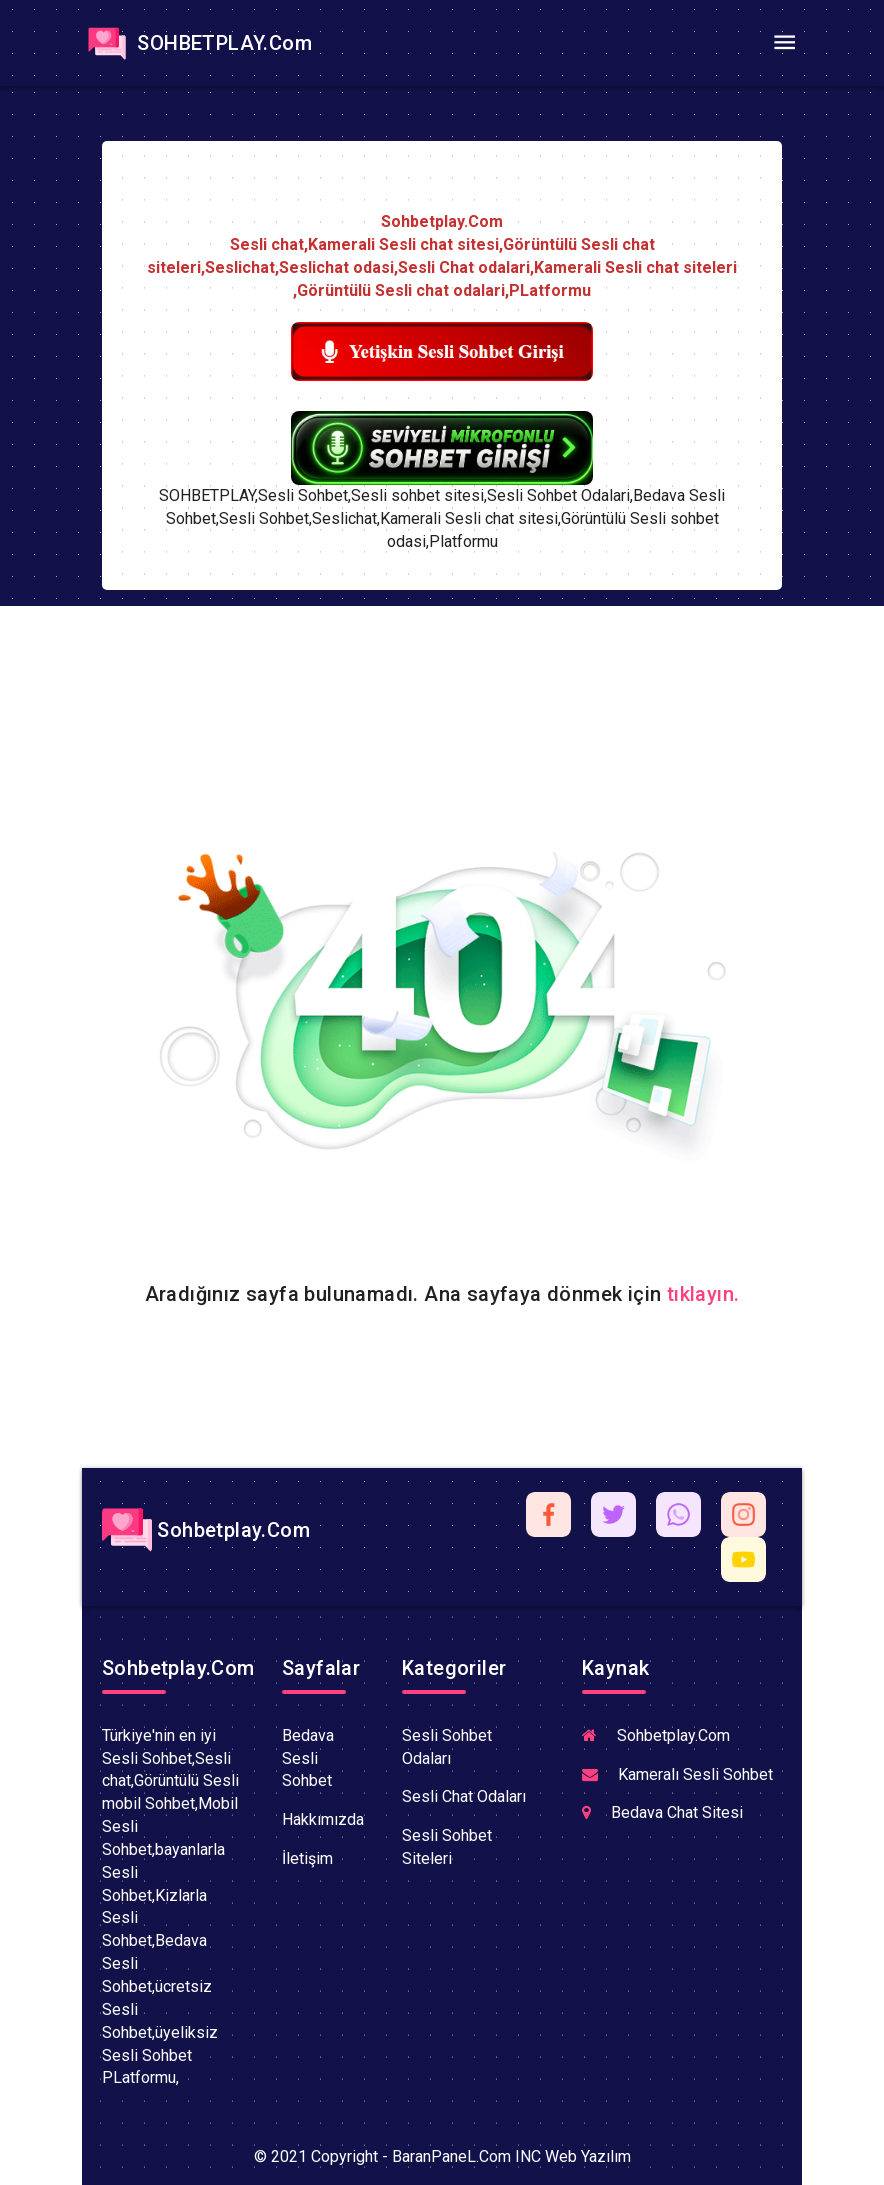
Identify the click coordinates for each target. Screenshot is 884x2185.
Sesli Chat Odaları (464, 1796)
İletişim (307, 1858)
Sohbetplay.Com (206, 1530)
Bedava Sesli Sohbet (308, 1758)
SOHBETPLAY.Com (197, 43)
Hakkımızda (323, 1819)
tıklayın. (703, 1294)
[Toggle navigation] (784, 43)
